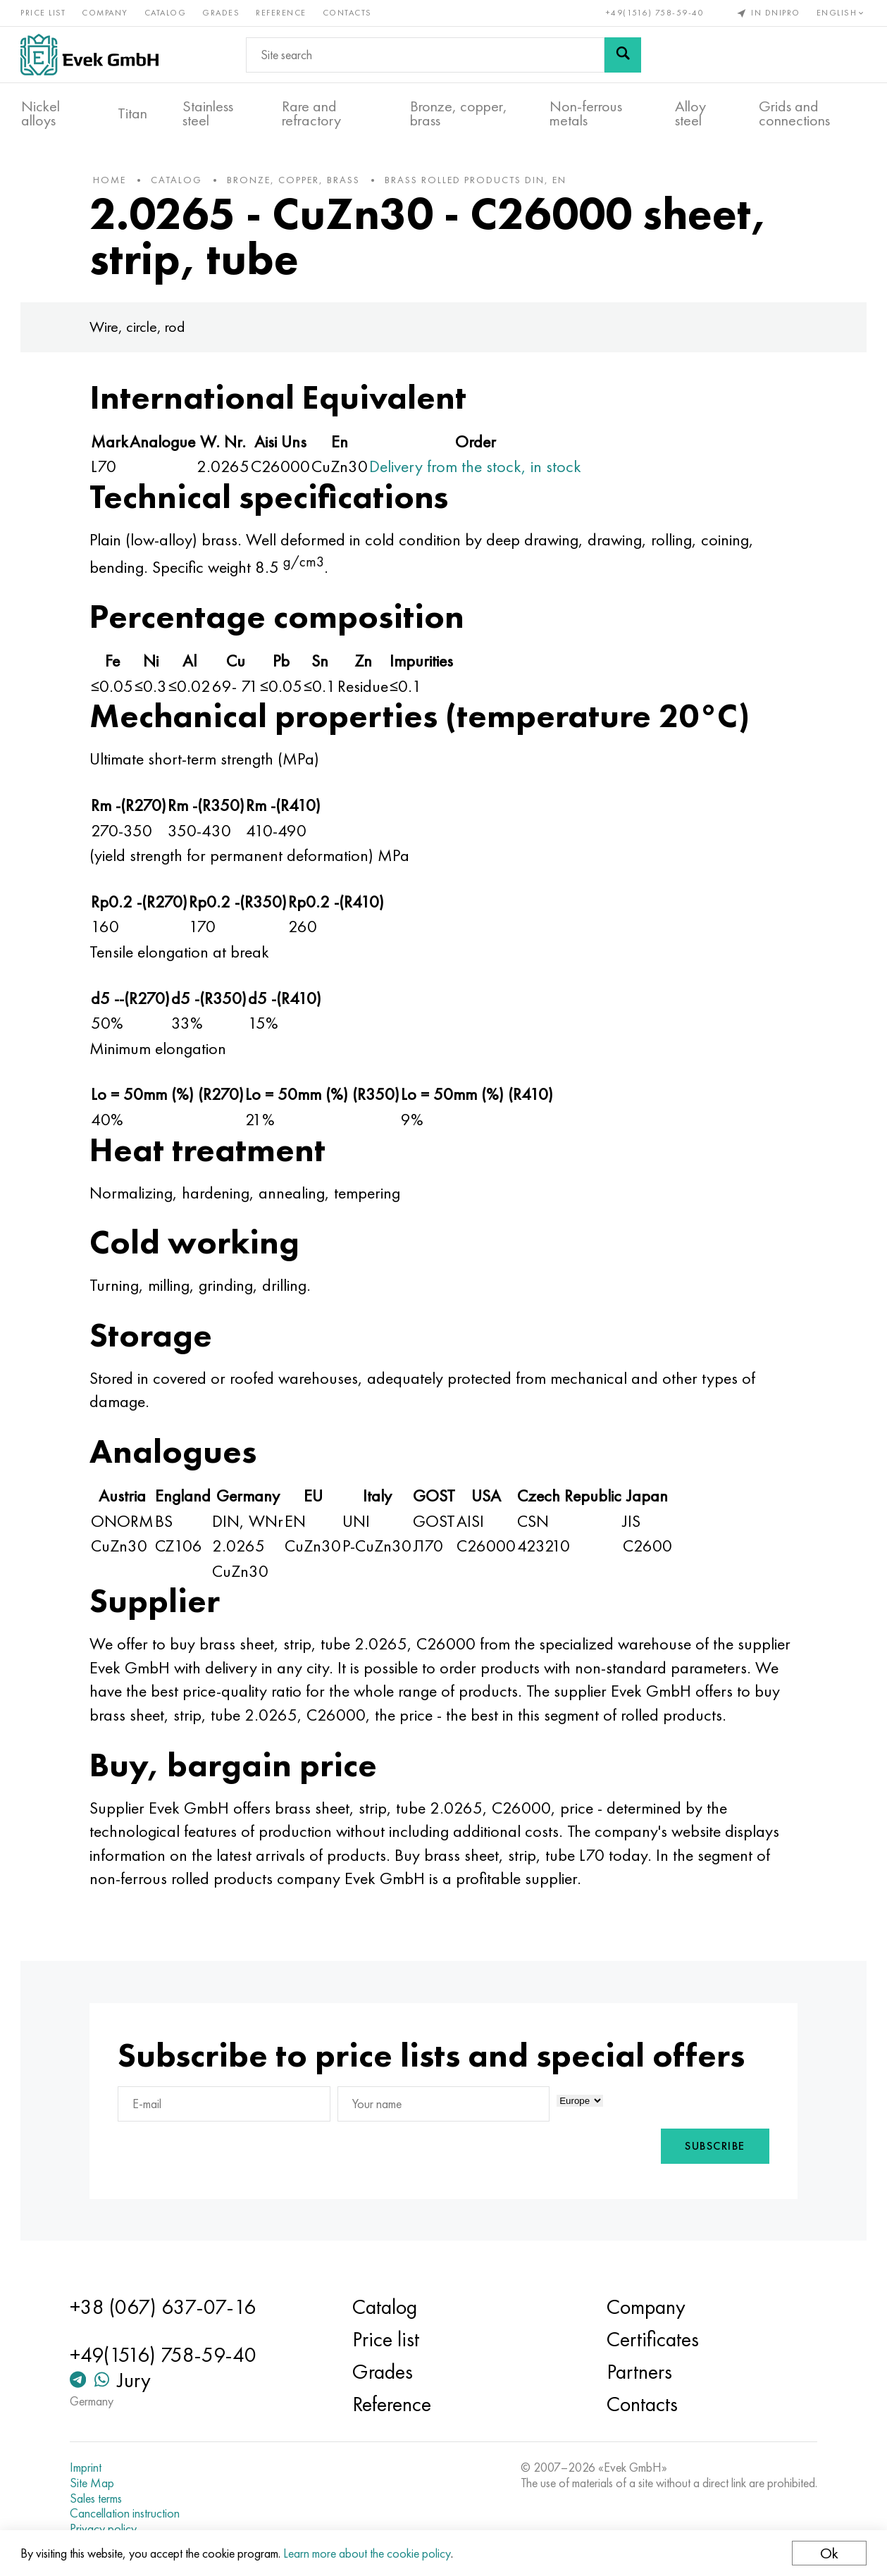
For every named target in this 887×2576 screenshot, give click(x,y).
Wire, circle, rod (141, 329)
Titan (132, 113)
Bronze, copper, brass (458, 113)
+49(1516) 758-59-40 (654, 12)
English (841, 12)
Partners (638, 2372)
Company (105, 12)
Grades (221, 12)
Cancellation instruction (127, 2513)
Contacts (348, 12)
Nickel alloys (40, 113)
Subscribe (712, 2148)
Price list (43, 12)
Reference (281, 12)
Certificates (651, 2340)
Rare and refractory (311, 113)
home (113, 182)
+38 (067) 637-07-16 (165, 2307)
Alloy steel (690, 113)
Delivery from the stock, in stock (479, 469)
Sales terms (98, 2498)
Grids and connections (794, 113)
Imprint (88, 2468)
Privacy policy (105, 2529)
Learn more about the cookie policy (368, 2553)
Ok (828, 2553)
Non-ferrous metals (586, 113)
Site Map (94, 2483)
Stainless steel (207, 113)
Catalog (166, 12)
